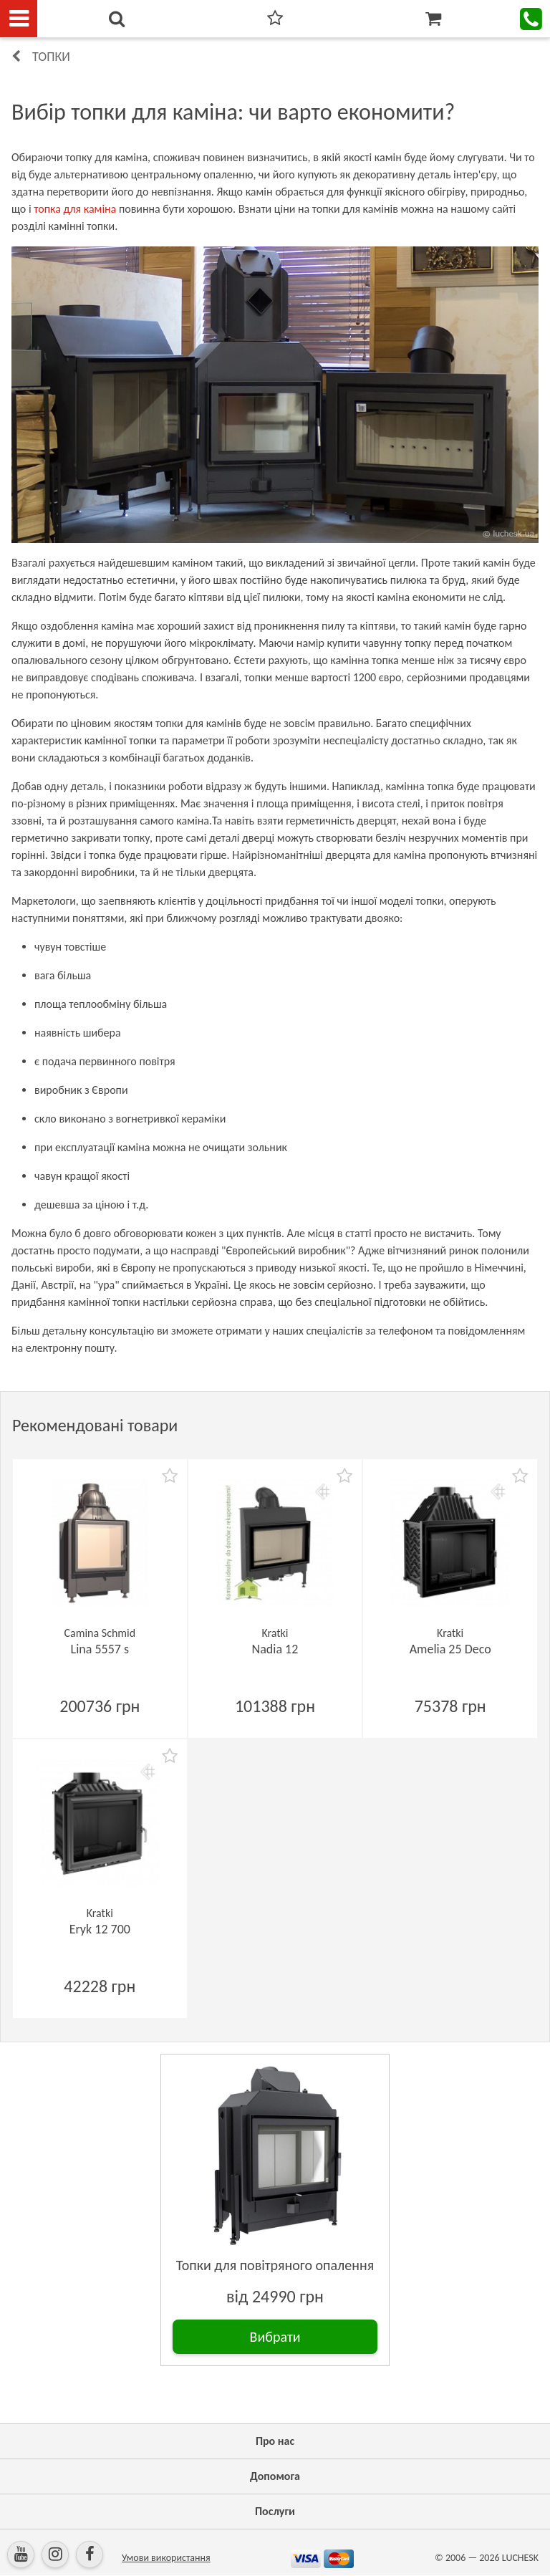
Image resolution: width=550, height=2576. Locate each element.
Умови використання (166, 2558)
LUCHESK (520, 2558)
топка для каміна (75, 209)
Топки (51, 56)
